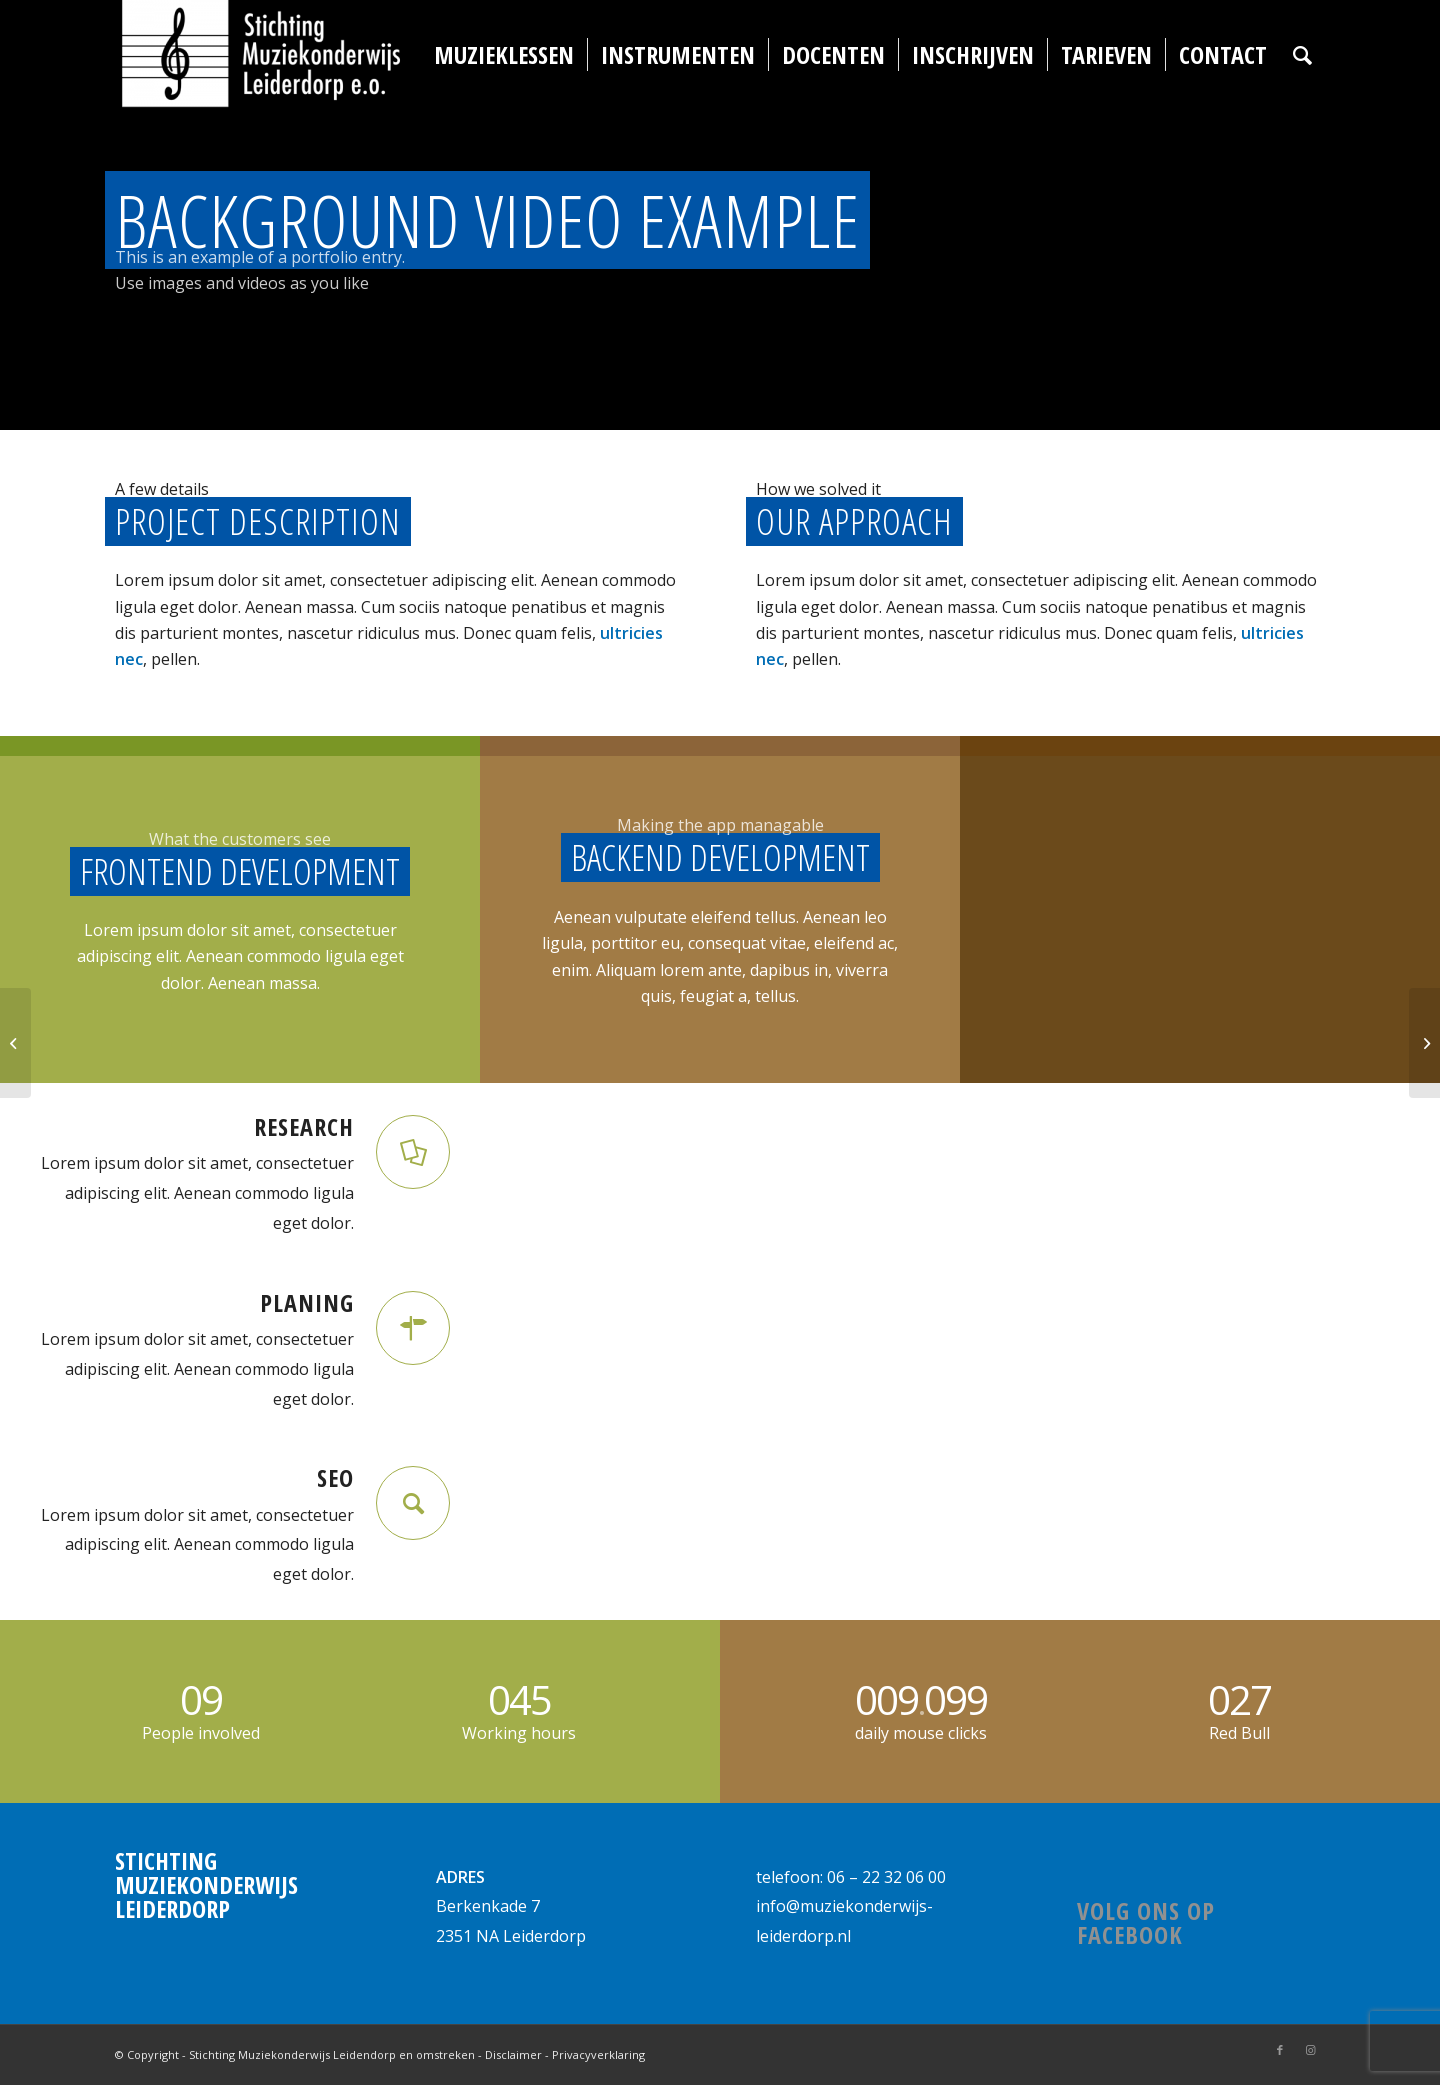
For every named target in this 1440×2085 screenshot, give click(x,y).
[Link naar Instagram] (1310, 2050)
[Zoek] (1302, 55)
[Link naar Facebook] (1280, 2050)
